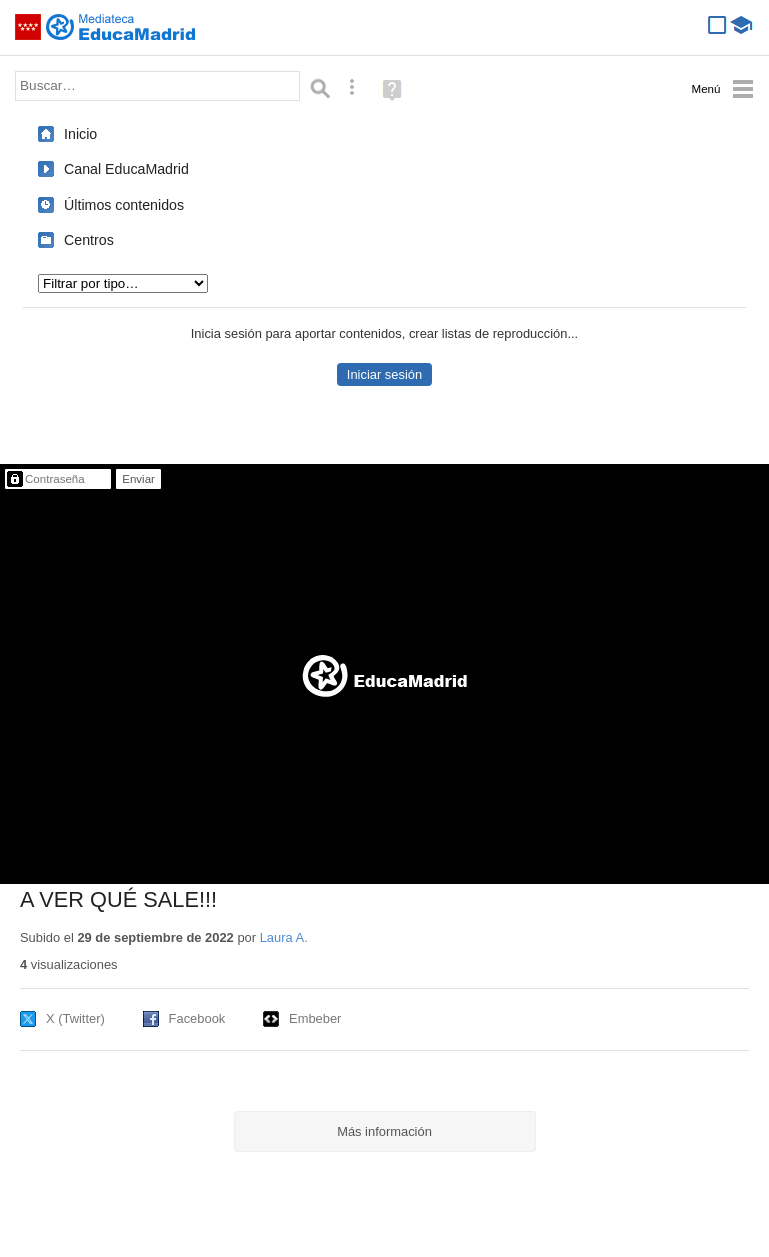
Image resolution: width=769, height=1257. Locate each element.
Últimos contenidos (124, 205)
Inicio (80, 134)
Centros (89, 240)
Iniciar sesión (384, 374)
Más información (384, 1131)
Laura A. (284, 937)
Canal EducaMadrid (126, 169)
